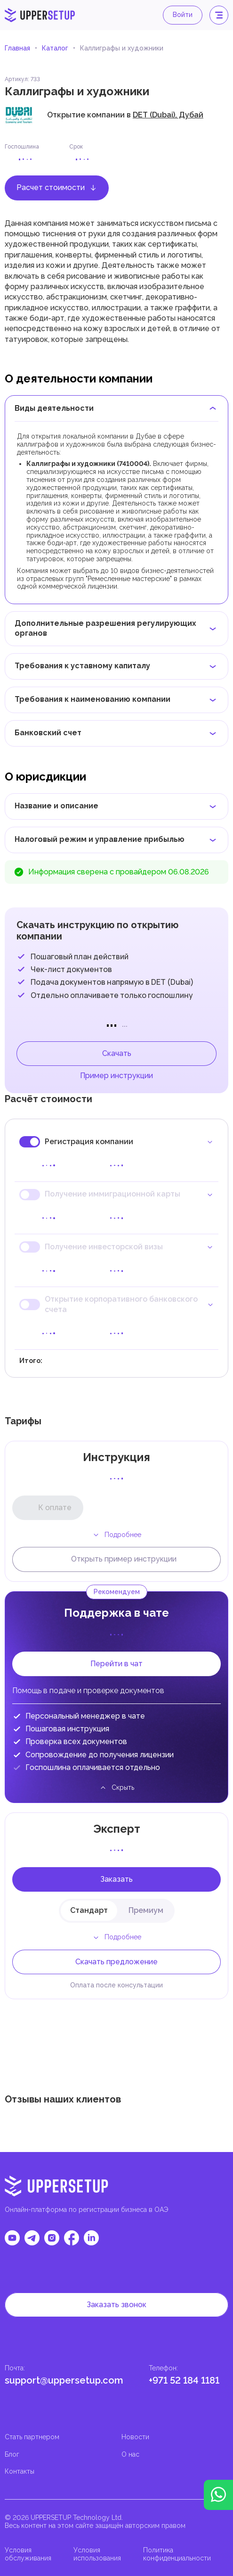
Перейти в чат (116, 1663)
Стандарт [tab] (89, 1910)
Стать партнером (32, 2437)
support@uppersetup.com (64, 2380)
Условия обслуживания (28, 2554)
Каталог (55, 48)
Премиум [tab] (146, 1910)
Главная (17, 48)
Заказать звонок (116, 2304)
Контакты (19, 2471)
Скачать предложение (116, 1961)
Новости (135, 2437)
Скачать (116, 1053)
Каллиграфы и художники (121, 48)
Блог (12, 2454)
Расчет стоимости (56, 187)
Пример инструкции (116, 1075)
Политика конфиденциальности (177, 2554)
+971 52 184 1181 (184, 2380)
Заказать (116, 1879)
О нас (130, 2454)
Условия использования (97, 2554)
